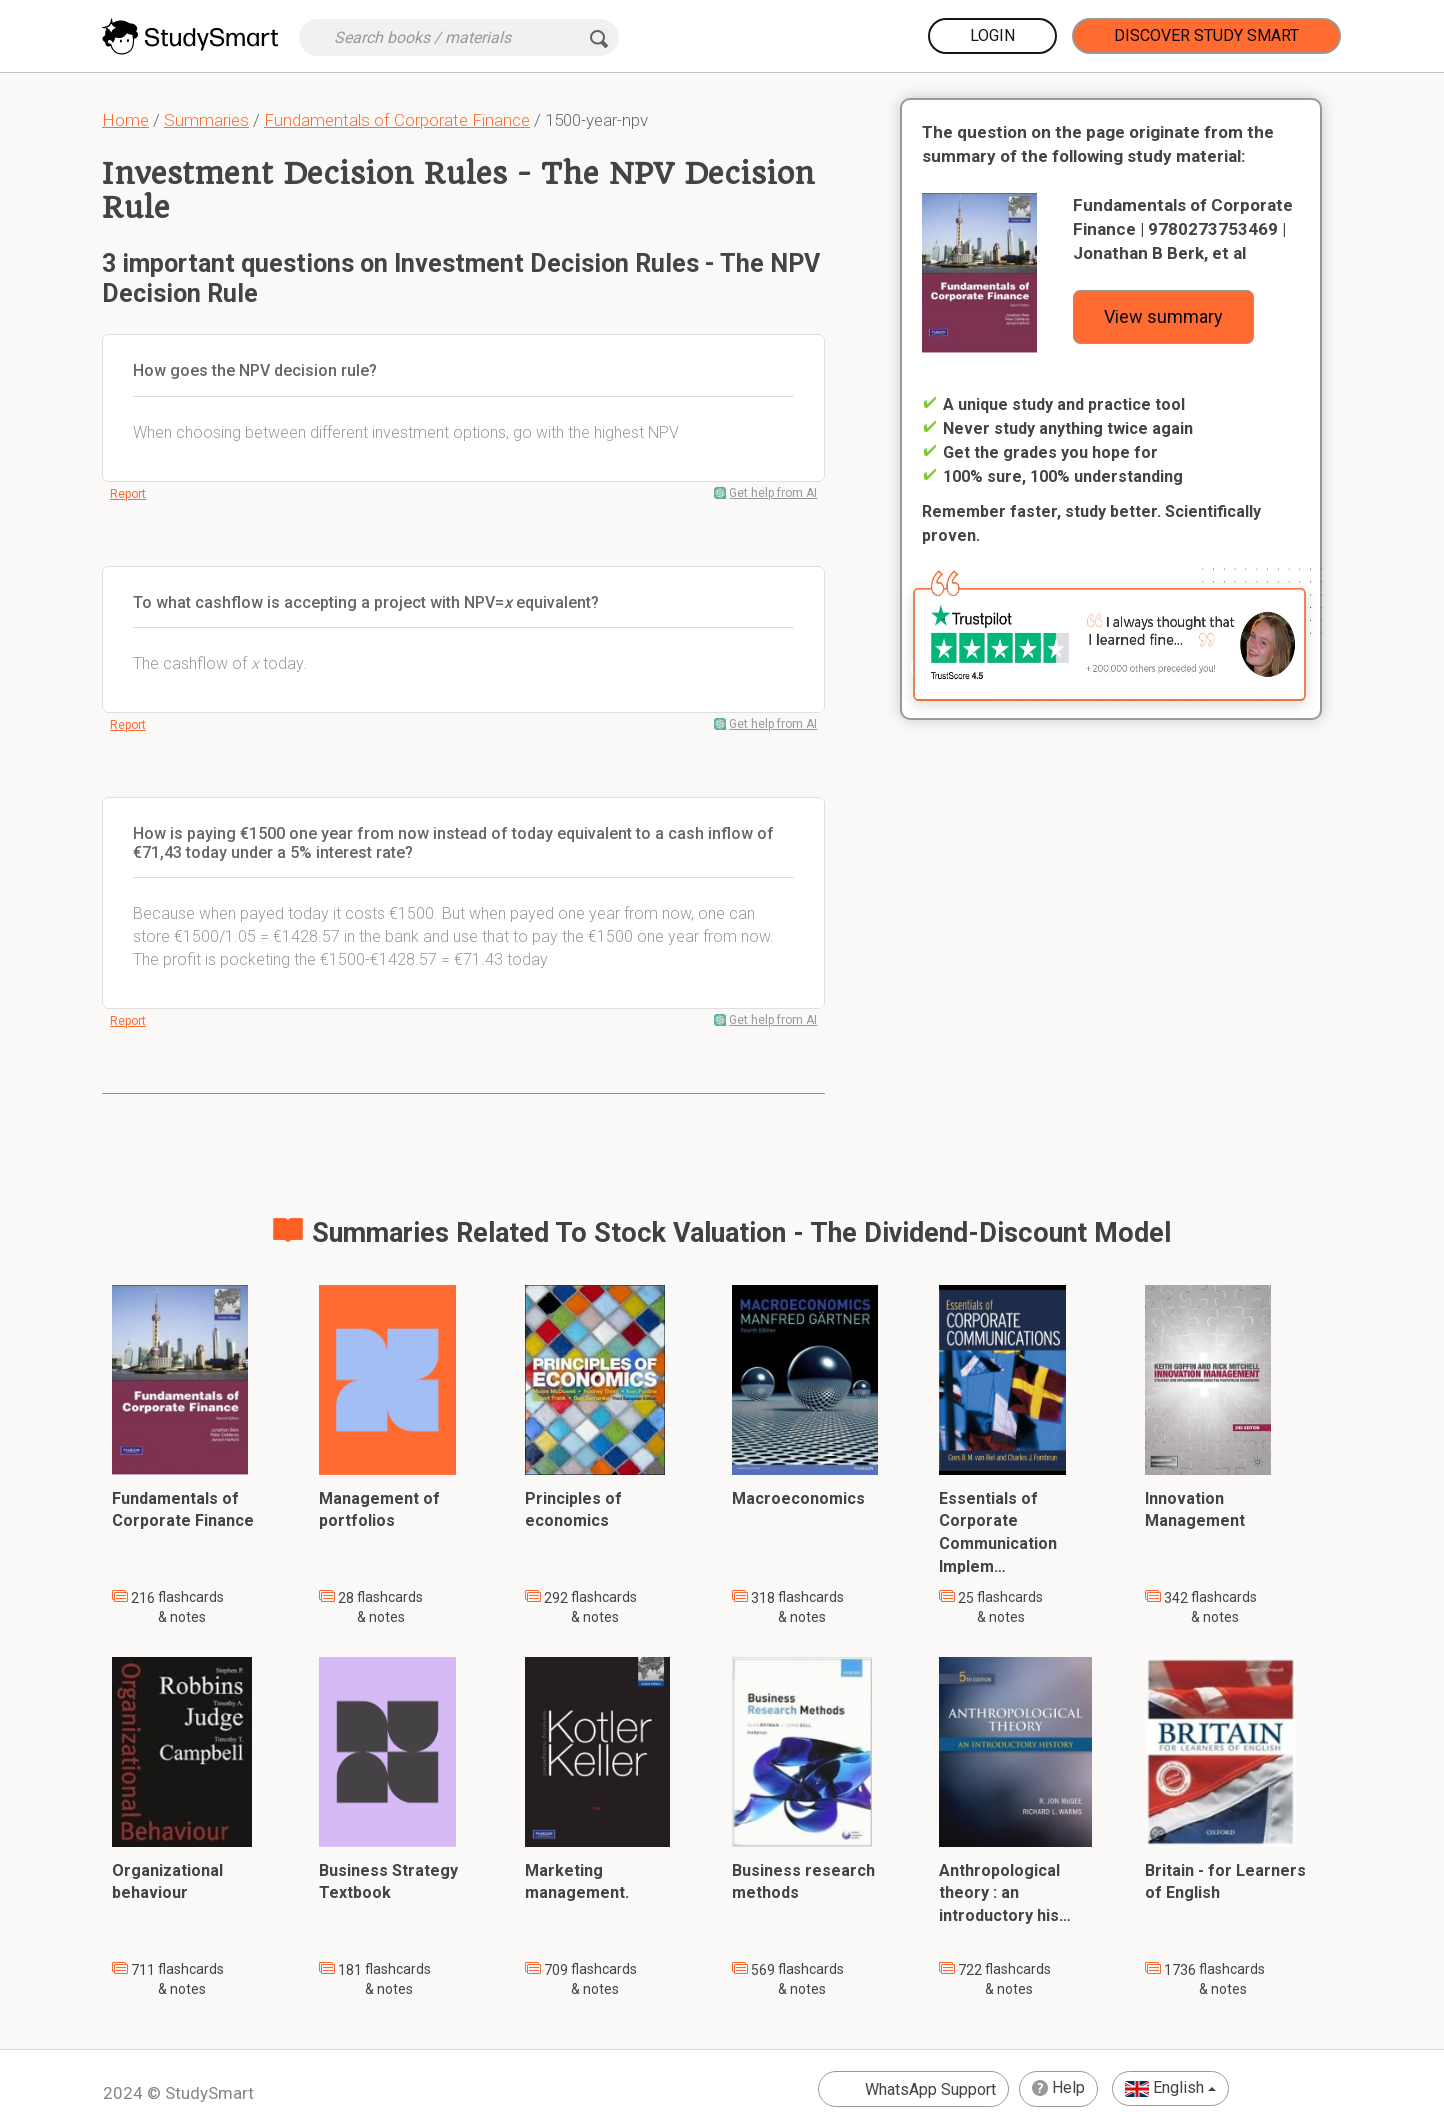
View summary (1163, 316)
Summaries (206, 120)
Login (992, 35)
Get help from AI (773, 493)
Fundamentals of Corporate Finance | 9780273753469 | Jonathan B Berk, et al (1183, 229)
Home (125, 120)
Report (128, 494)
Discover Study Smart (1206, 35)
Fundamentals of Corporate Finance (397, 120)
